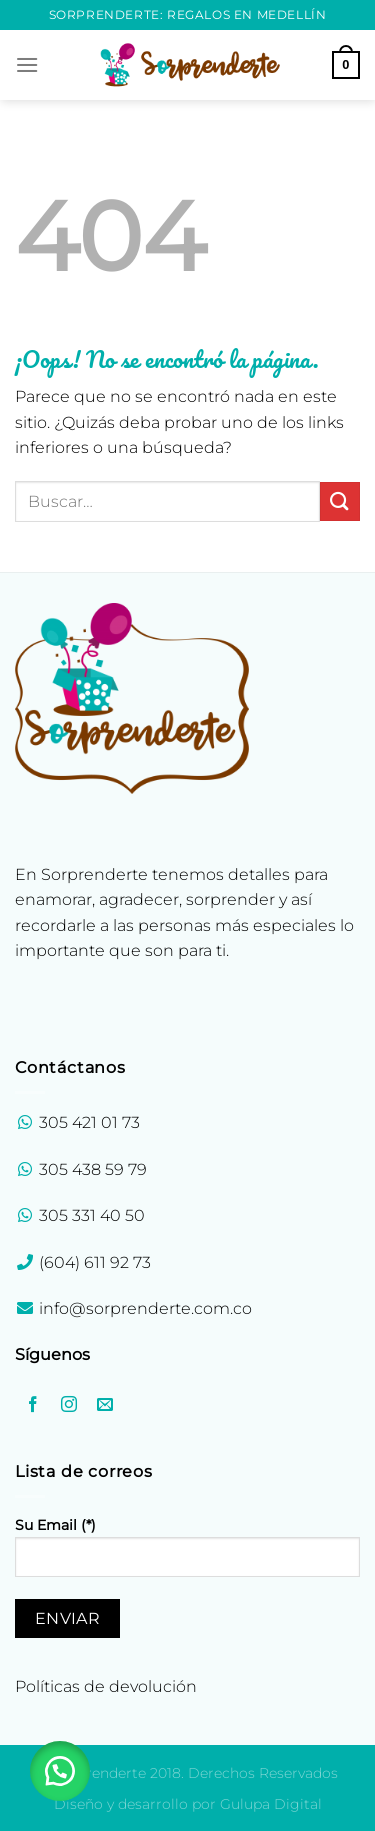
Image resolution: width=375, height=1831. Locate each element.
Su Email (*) (187, 1554)
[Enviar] (340, 501)
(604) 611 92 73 (93, 1262)
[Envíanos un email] (105, 1405)
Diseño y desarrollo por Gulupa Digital (188, 1804)
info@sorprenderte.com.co (145, 1308)
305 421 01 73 (89, 1122)
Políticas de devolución (106, 1686)
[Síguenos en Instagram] (69, 1405)
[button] (60, 1771)
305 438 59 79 (93, 1169)
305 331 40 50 (92, 1215)
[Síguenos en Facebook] (33, 1405)
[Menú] (27, 64)
